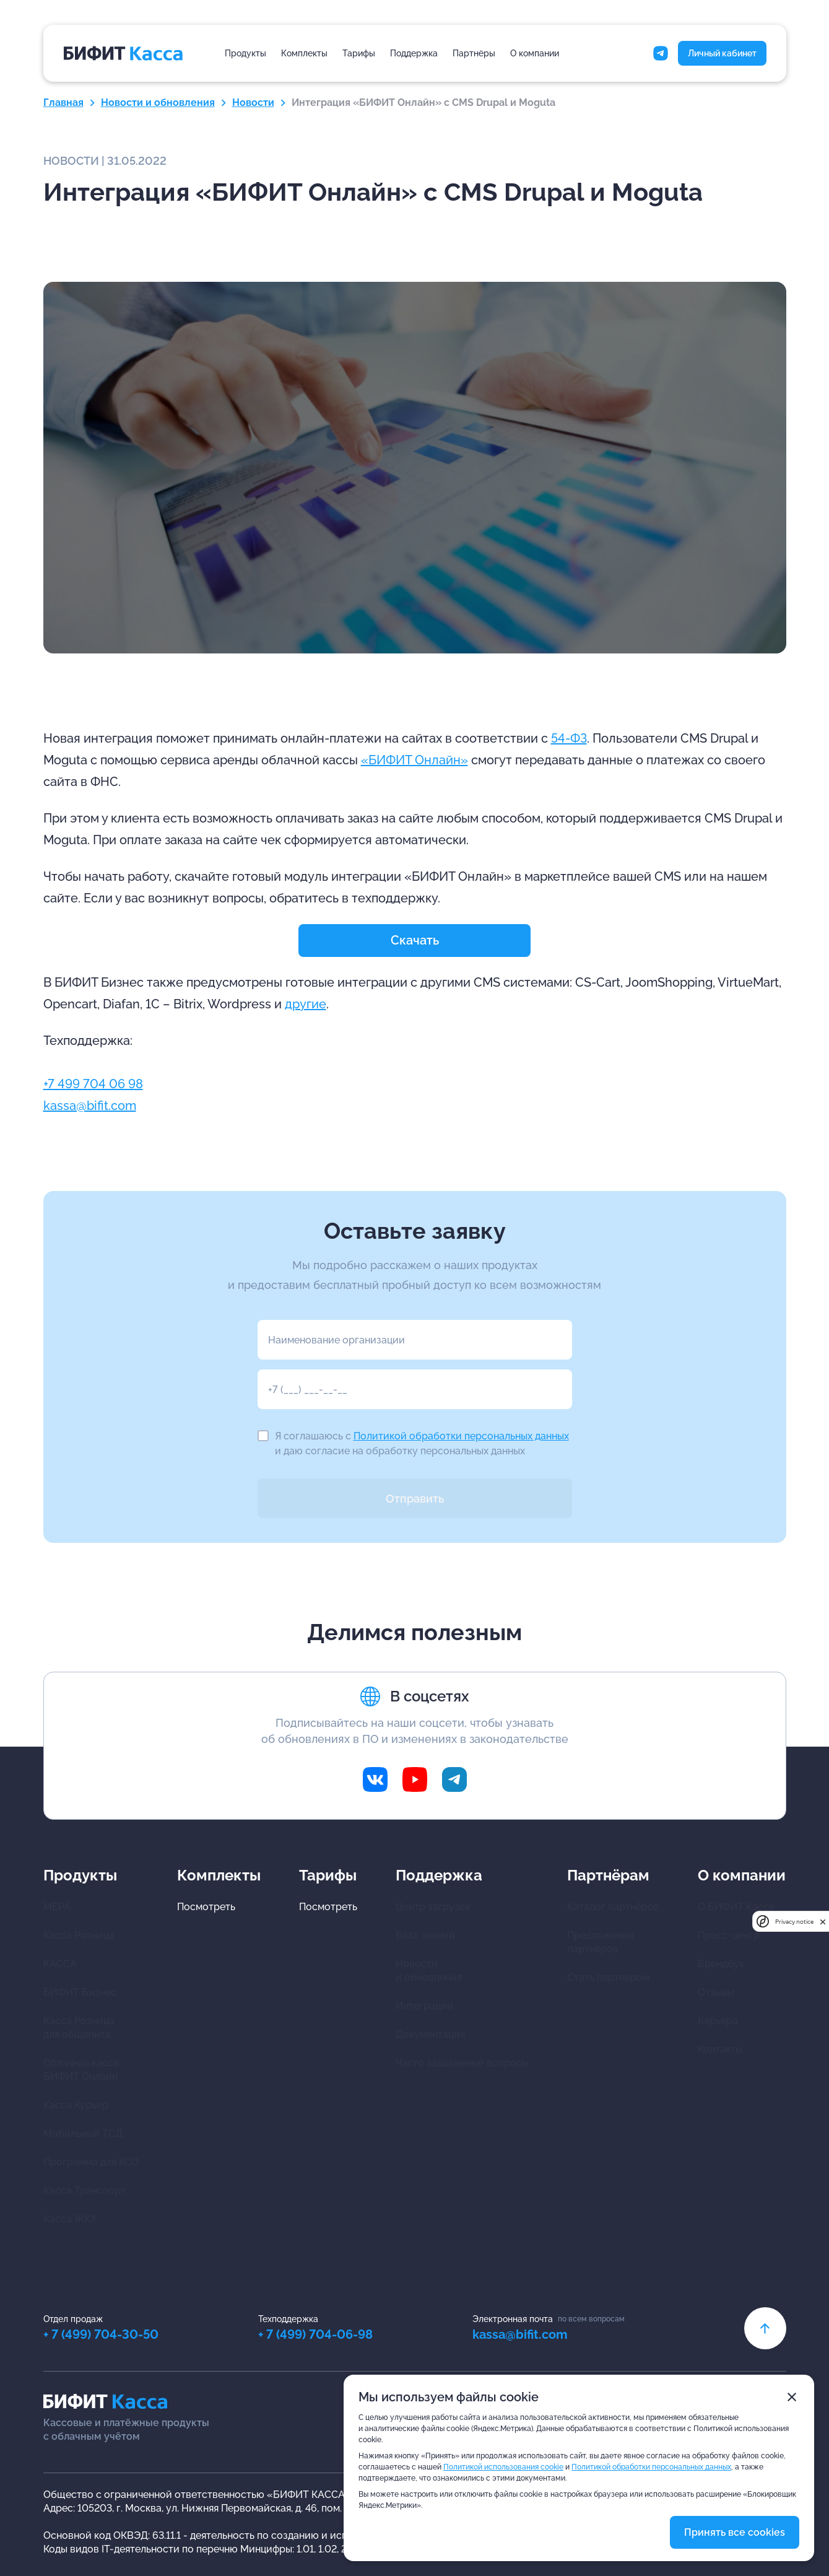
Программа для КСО (91, 2162)
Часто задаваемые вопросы (462, 2063)
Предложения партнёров (600, 1942)
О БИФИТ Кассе (736, 1907)
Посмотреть (206, 1907)
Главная (63, 102)
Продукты (245, 53)
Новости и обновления (158, 102)
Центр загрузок (433, 1907)
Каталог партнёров (613, 1907)
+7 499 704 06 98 (93, 1083)
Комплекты (304, 53)
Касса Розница (79, 1935)
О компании (534, 53)
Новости (253, 102)
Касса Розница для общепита (79, 2027)
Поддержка (414, 53)
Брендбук (721, 1964)
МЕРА (57, 1907)
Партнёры (474, 53)
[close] (822, 1921)
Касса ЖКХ (70, 2219)
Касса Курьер (75, 2105)
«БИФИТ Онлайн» (414, 760)
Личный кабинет (722, 53)
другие (305, 1004)
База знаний (425, 1935)
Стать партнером (608, 1977)
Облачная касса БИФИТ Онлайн (81, 2069)
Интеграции (424, 2006)
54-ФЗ (569, 738)
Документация (430, 2034)
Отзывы (716, 1992)
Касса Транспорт (84, 2190)
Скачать (415, 940)
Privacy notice (794, 1921)
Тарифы (358, 53)
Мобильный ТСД (83, 2133)
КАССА (60, 1964)
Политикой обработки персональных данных (461, 1436)
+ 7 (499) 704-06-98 (315, 2334)
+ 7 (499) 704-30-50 (100, 2334)
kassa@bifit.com (89, 1105)
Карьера (718, 2021)
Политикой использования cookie (503, 2467)
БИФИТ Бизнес (79, 1992)
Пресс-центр (729, 1935)
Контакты (720, 2049)
